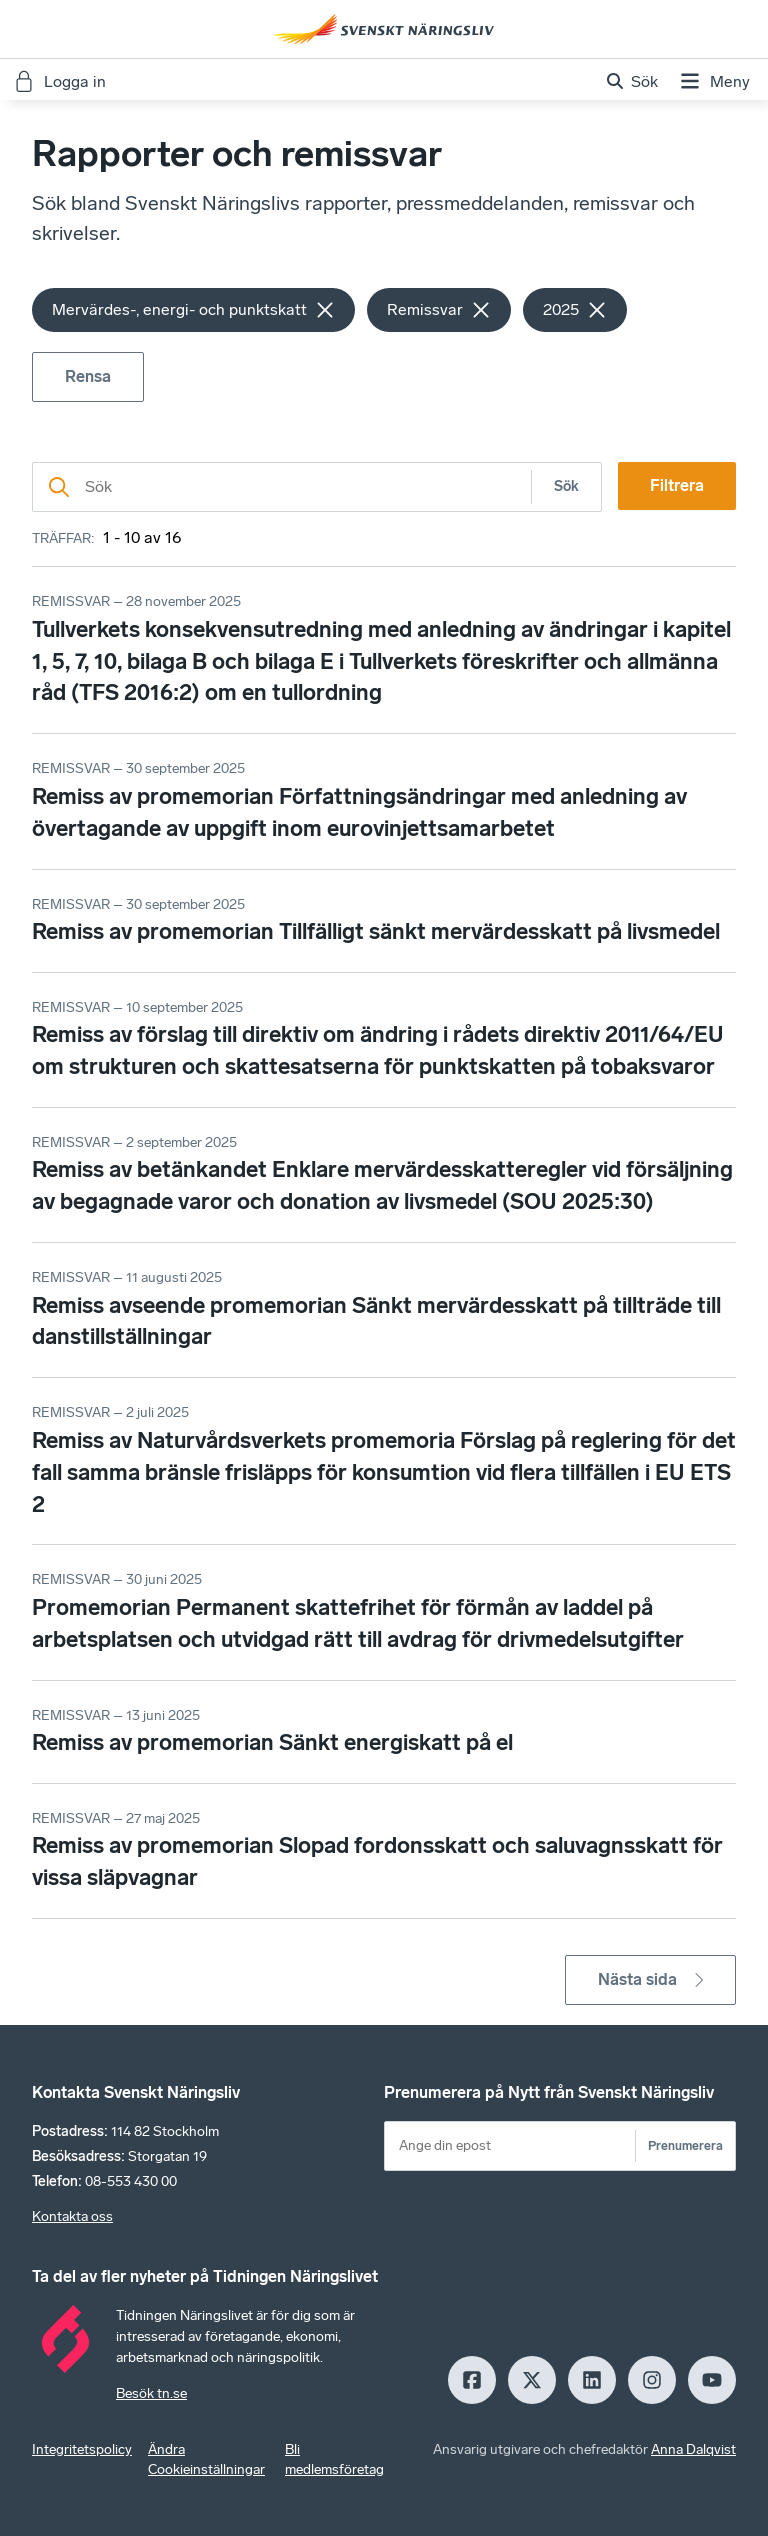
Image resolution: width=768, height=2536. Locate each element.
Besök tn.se (151, 2393)
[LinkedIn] (592, 2380)
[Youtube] (712, 2380)
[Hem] (384, 29)
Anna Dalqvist (693, 2449)
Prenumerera (685, 2145)
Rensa (88, 376)
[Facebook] (472, 2380)
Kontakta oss (72, 2216)
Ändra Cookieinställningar (206, 2459)
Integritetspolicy (82, 2449)
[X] (532, 2380)
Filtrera (677, 485)
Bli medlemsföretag (334, 2459)
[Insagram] (652, 2380)
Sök (566, 486)
